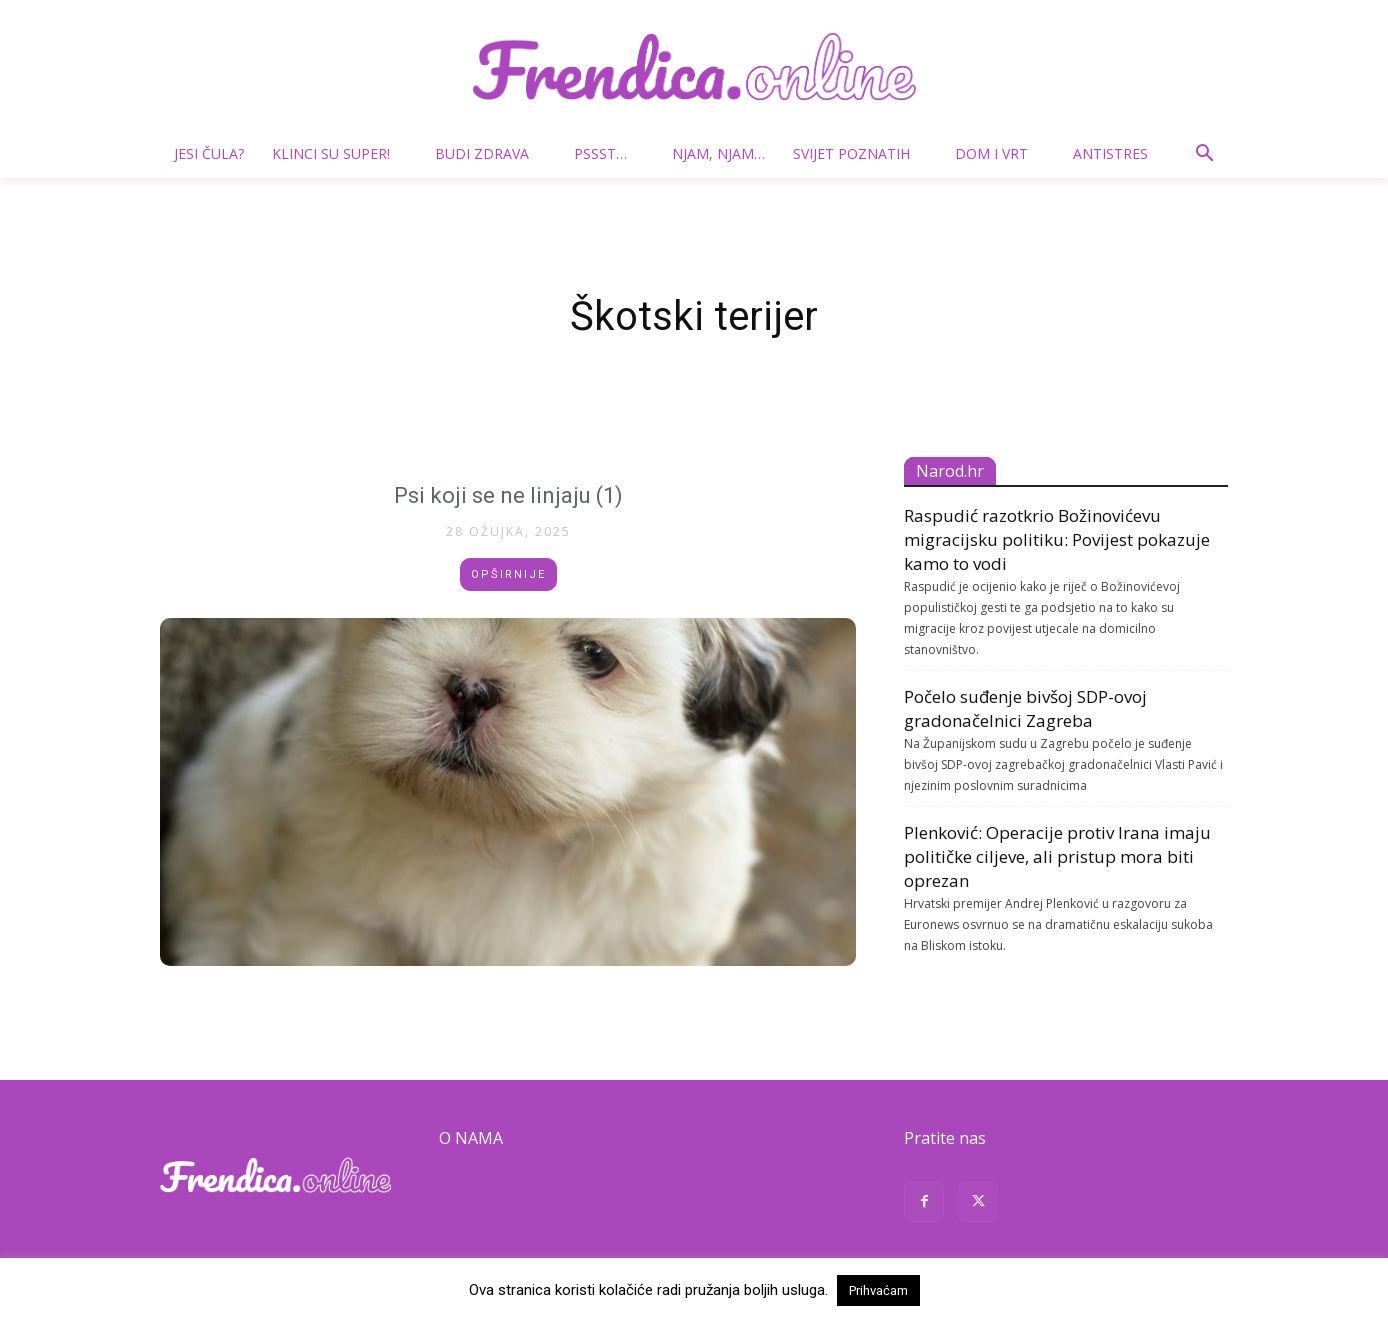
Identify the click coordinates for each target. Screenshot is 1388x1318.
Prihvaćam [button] (878, 1290)
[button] (1204, 155)
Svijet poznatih (859, 153)
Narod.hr (950, 471)
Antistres (1110, 153)
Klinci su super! (339, 153)
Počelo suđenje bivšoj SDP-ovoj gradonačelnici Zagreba (1025, 708)
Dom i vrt (999, 153)
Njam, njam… (718, 153)
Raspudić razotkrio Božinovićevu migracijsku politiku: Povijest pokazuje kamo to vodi (1057, 539)
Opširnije (508, 574)
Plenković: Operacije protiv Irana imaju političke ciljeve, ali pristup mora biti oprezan (1057, 856)
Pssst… (608, 153)
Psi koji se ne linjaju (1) (508, 494)
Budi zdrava (490, 153)
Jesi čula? (209, 153)
